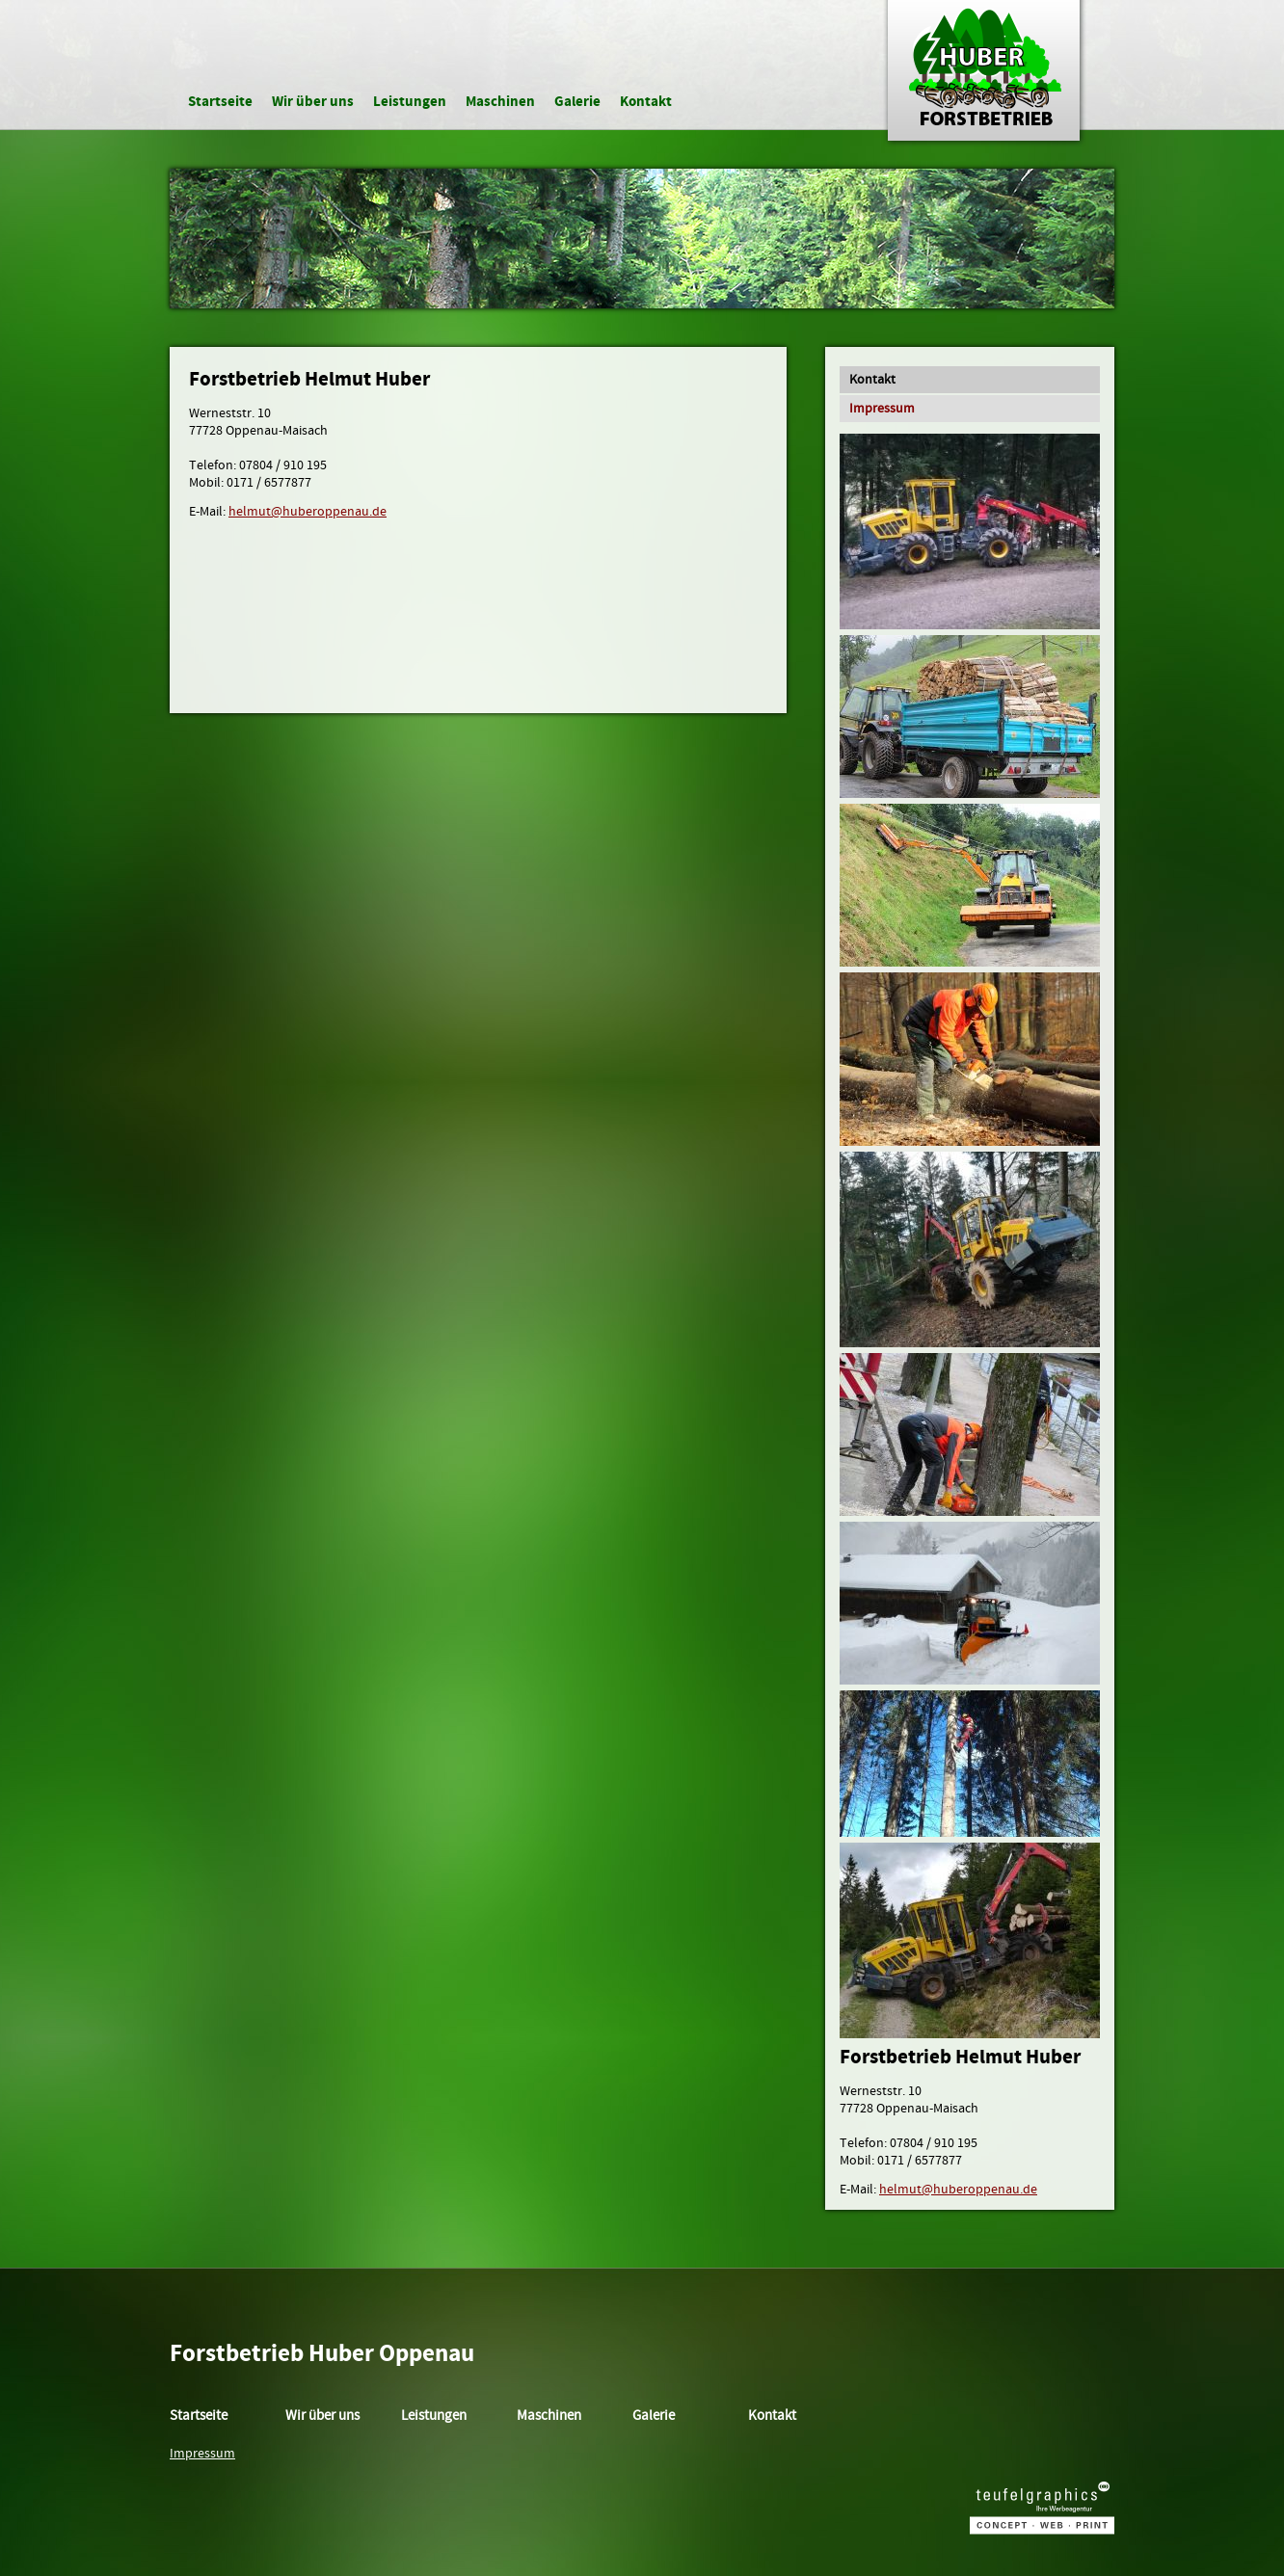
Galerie (577, 102)
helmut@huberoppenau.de (307, 511)
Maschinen (500, 102)
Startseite (220, 102)
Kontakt (646, 102)
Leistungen (409, 102)
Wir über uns (313, 102)
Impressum (882, 408)
